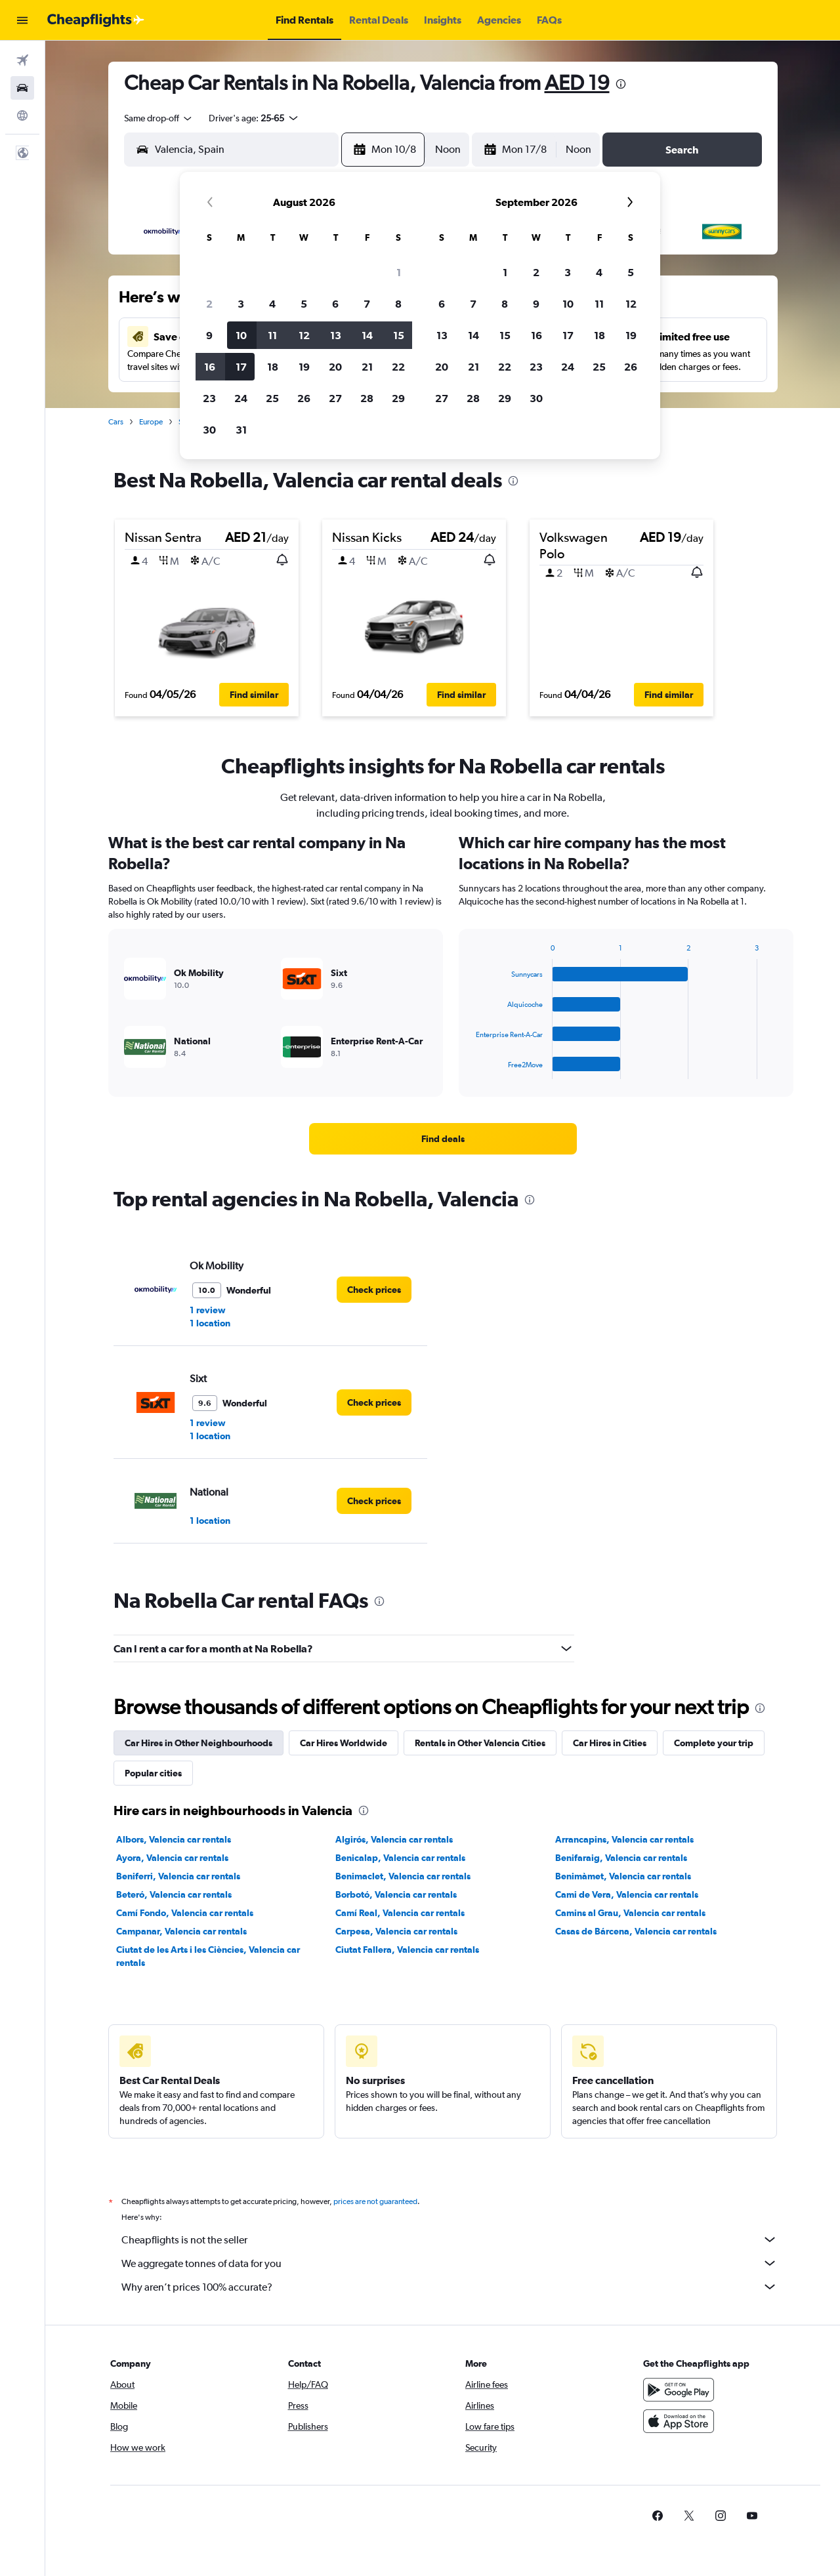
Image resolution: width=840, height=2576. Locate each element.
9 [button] (209, 335)
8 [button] (398, 304)
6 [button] (335, 304)
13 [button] (335, 335)
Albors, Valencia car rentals (173, 1839)
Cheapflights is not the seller (449, 2239)
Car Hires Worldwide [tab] (343, 1743)
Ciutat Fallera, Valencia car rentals (407, 1949)
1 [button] (398, 272)
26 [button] (303, 398)
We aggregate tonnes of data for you (449, 2263)
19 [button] (304, 367)
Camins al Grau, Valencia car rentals (630, 1913)
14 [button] (367, 335)
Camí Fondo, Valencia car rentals (184, 1913)
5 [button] (304, 304)
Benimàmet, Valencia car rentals (623, 1876)
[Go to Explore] (22, 115)
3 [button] (241, 304)
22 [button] (398, 367)
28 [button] (366, 398)
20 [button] (335, 367)
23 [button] (209, 398)
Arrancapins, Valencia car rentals (624, 1839)
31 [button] (241, 430)
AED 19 (577, 82)
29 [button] (398, 398)
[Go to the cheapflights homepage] (95, 20)
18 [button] (272, 367)
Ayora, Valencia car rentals (172, 1857)
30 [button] (209, 430)
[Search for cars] (22, 88)
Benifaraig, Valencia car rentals (621, 1857)
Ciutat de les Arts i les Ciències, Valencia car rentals (208, 1956)
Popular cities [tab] (153, 1773)
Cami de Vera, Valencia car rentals (626, 1894)
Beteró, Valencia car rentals (174, 1894)
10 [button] (241, 335)
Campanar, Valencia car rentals (181, 1931)
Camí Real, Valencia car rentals (400, 1913)
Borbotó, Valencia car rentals (396, 1894)
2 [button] (209, 304)
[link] (443, 1139)
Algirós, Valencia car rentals (394, 1839)
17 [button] (241, 367)
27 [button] (335, 398)
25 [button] (272, 398)
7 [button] (367, 304)
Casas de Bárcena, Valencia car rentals (636, 1931)
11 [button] (272, 335)
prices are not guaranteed (375, 2201)
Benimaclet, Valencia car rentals (403, 1876)
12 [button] (304, 335)
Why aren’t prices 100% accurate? (449, 2287)
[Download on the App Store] (678, 2421)
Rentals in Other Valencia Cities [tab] (480, 1743)
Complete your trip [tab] (713, 1743)
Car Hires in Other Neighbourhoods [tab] (198, 1743)
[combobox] (159, 118)
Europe (151, 421)
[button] (22, 20)
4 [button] (272, 304)
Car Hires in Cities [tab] (609, 1743)
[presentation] (621, 84)
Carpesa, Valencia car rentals (396, 1931)
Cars (115, 421)
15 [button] (398, 335)
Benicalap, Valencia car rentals (400, 1857)
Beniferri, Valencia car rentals (178, 1876)
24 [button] (240, 398)
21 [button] (367, 367)
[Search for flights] (22, 60)
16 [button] (209, 367)
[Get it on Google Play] (678, 2390)
